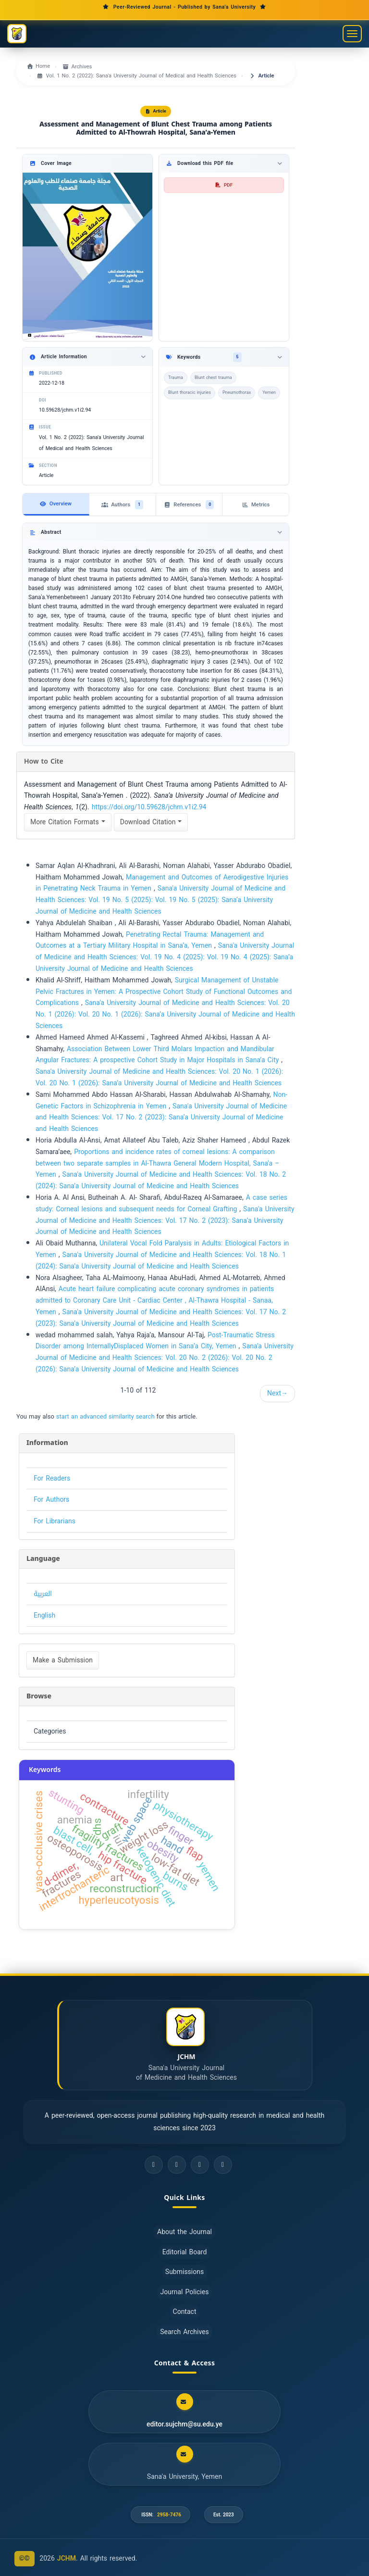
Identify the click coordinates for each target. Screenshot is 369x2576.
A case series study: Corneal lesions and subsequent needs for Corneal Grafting (161, 1203)
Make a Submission (63, 1660)
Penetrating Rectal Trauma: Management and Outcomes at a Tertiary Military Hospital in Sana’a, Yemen (150, 940)
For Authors (51, 1499)
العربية (43, 1593)
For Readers (52, 1478)
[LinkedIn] (200, 2165)
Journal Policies (184, 2292)
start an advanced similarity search (105, 1416)
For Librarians (54, 1521)
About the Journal (184, 2231)
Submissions (184, 2271)
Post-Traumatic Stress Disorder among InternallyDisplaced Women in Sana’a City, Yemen (155, 1341)
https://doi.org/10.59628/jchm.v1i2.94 (149, 807)
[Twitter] (177, 2165)
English (44, 1615)
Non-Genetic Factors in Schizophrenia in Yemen (161, 1100)
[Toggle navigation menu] (352, 33)
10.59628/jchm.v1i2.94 (65, 410)
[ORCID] (223, 2165)
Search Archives (184, 2331)
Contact (185, 2311)
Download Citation (151, 822)
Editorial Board (184, 2252)
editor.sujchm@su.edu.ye (184, 2424)
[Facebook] (154, 2165)
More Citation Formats (67, 822)
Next (277, 1393)
